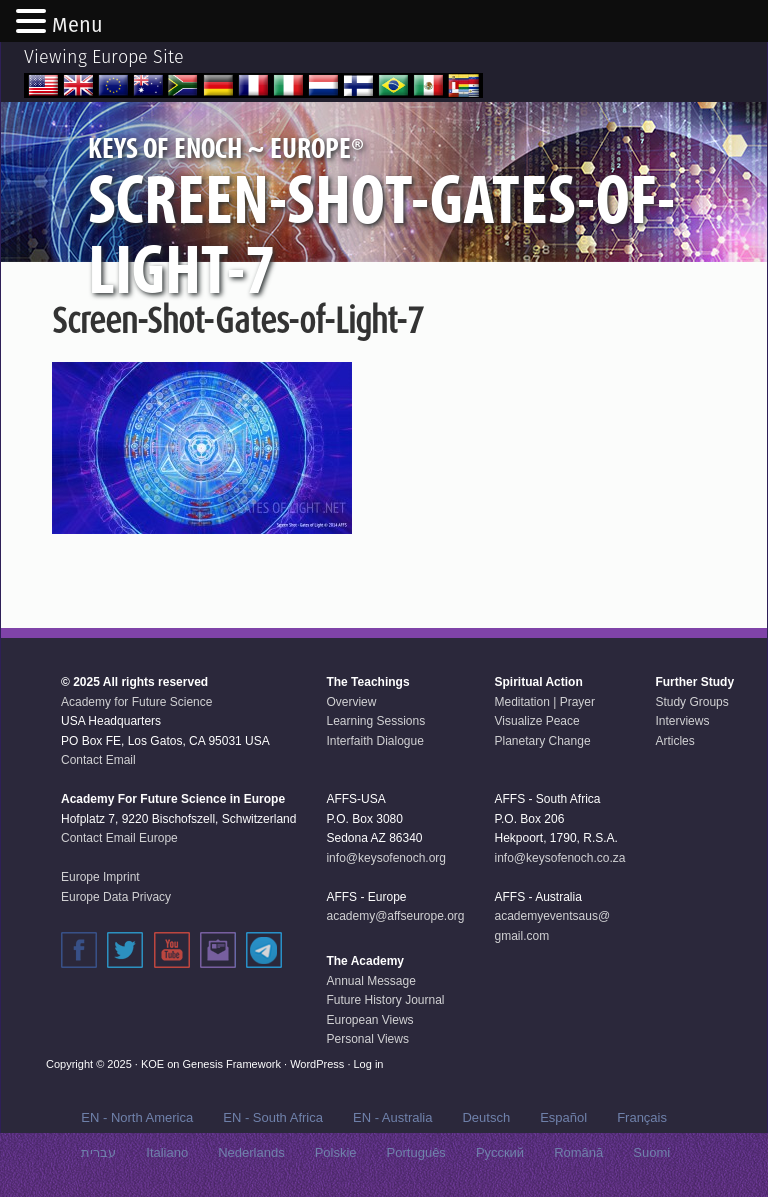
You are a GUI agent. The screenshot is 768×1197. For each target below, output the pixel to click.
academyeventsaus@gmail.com (553, 926)
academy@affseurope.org (395, 916)
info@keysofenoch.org (386, 858)
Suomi (651, 1152)
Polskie (336, 1152)
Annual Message (370, 981)
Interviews (682, 721)
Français (642, 1117)
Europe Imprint (100, 877)
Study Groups (691, 702)
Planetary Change (543, 741)
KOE (152, 1064)
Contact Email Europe (119, 838)
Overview (351, 702)
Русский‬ (500, 1152)
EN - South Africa (273, 1117)
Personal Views (367, 1039)
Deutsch (486, 1117)
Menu (77, 25)
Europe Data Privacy (116, 897)
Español (563, 1117)
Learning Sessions (375, 721)
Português (416, 1152)
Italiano (167, 1152)
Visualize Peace (537, 721)
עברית (98, 1152)
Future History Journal (385, 1000)
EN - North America (137, 1117)
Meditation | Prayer (545, 702)
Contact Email (98, 760)
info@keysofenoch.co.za (560, 858)
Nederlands (251, 1152)
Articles (674, 741)
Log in (369, 1064)
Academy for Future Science (136, 702)
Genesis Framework (232, 1064)
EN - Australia (392, 1117)
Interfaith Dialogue (374, 741)
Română (578, 1152)
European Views (369, 1020)
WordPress (317, 1064)
